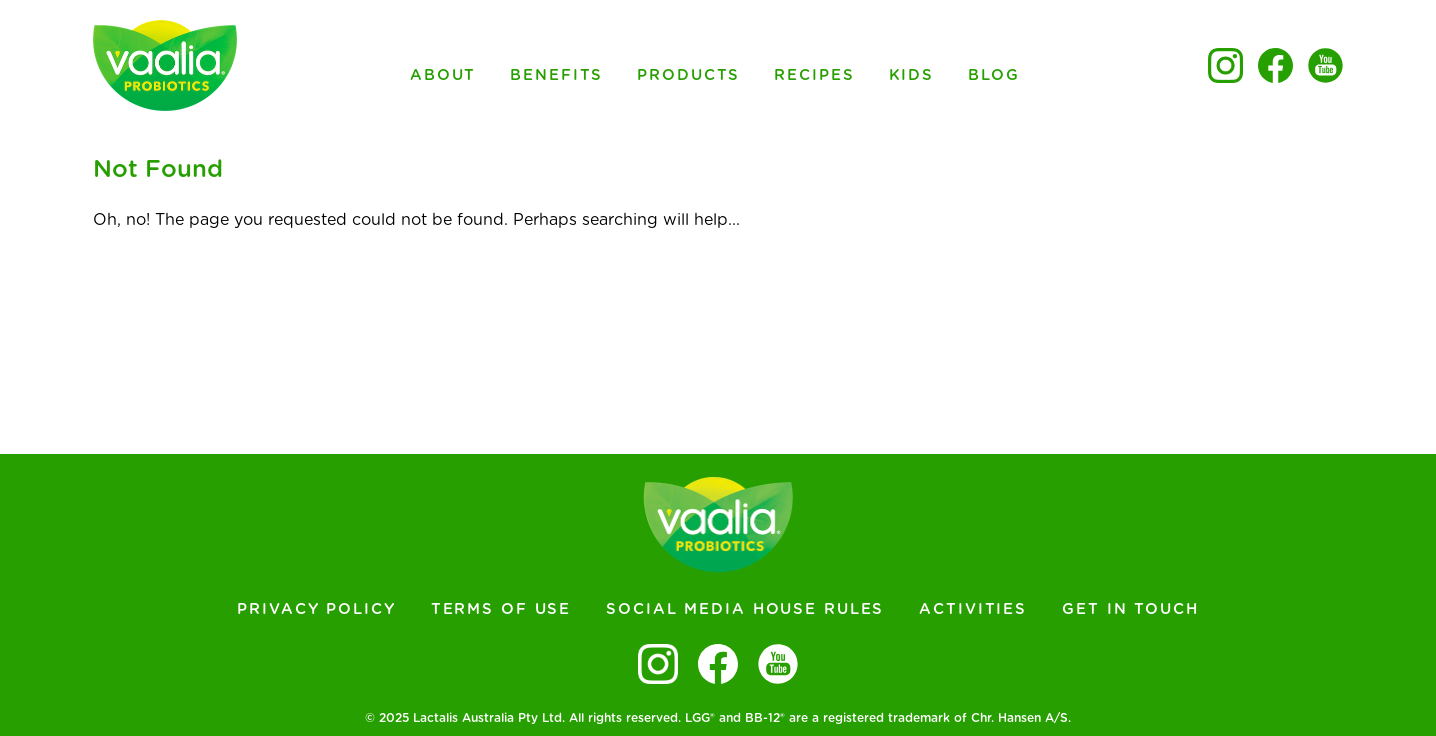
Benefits (556, 75)
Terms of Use (501, 609)
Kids (912, 75)
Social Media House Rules (745, 609)
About (443, 75)
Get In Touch (1130, 609)
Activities (973, 609)
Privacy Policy (316, 609)
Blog (994, 75)
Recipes (814, 75)
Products (688, 75)
